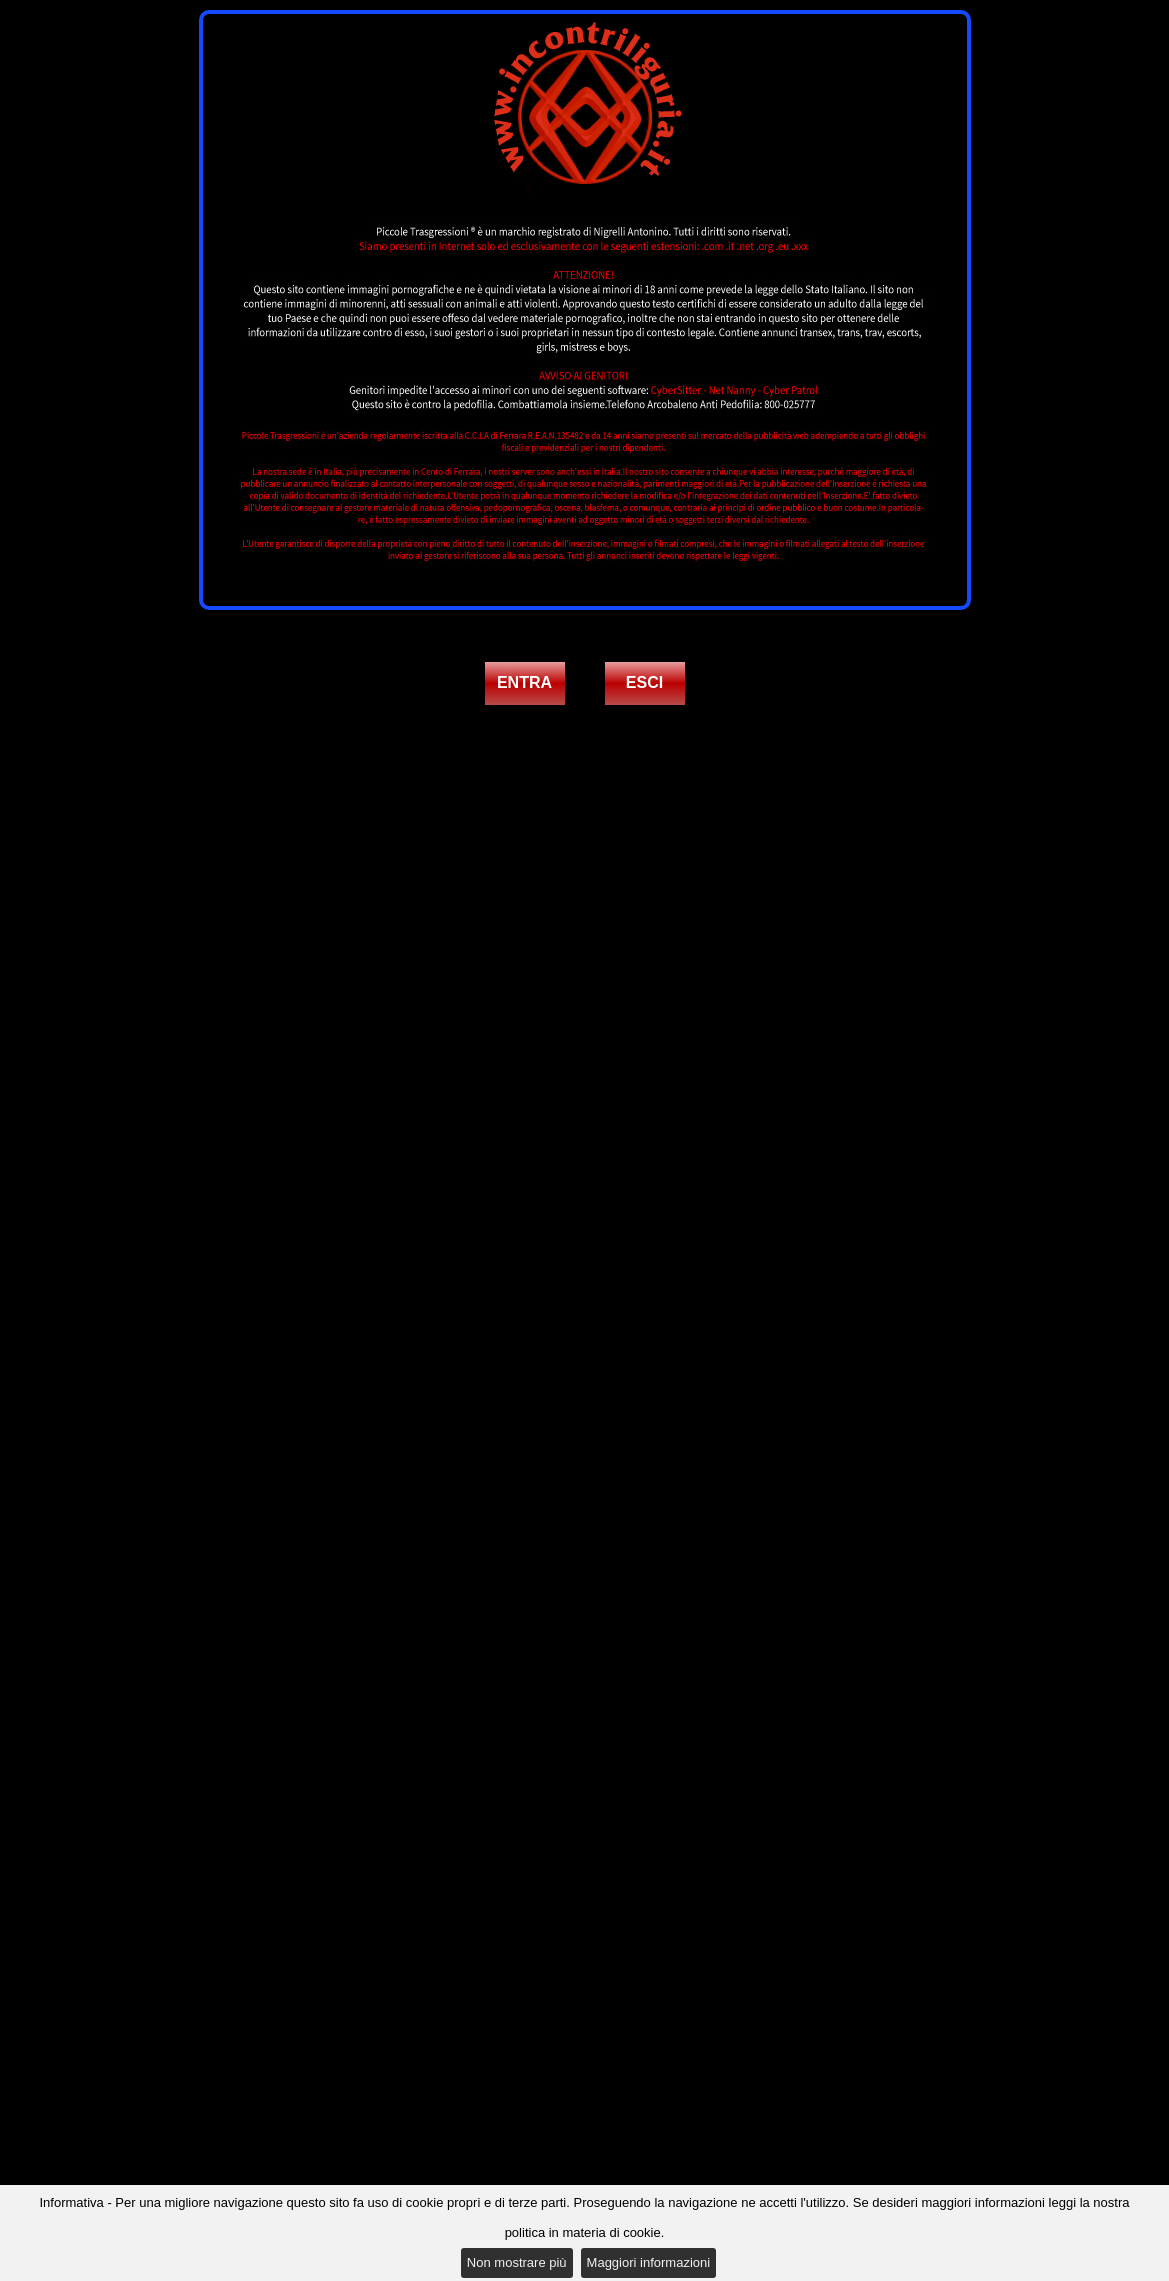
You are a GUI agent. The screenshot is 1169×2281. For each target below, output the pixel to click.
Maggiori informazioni (649, 2262)
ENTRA (524, 682)
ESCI (644, 682)
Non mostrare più (517, 2262)
